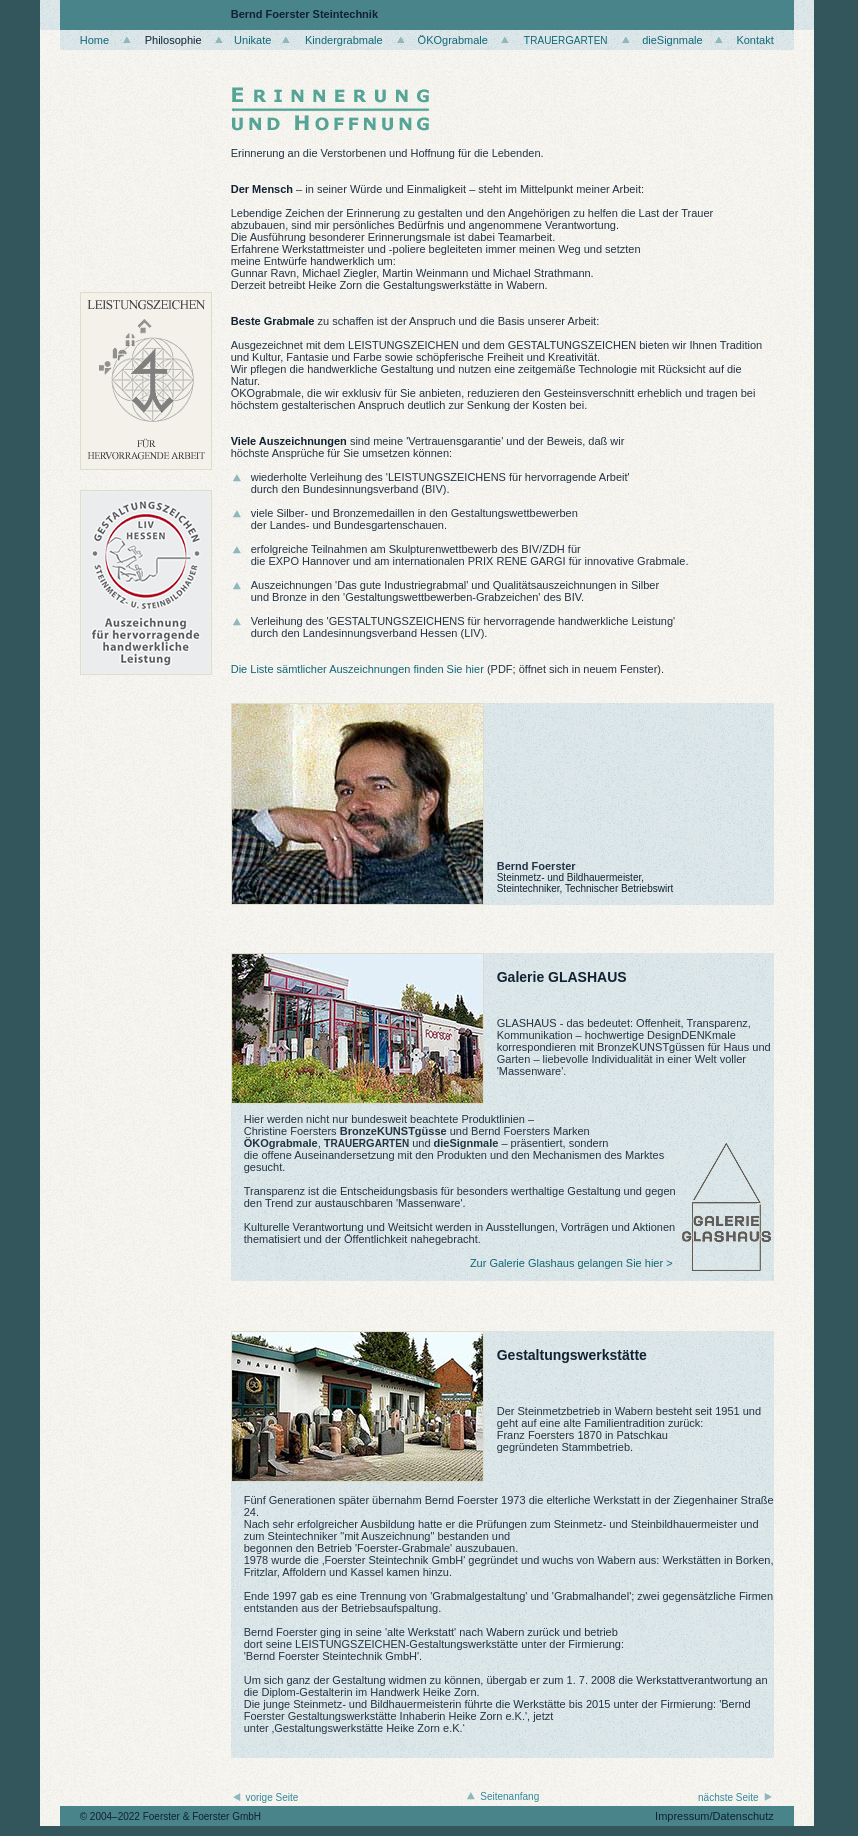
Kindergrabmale (344, 40)
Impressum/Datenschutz (714, 1816)
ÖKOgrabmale (453, 40)
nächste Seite (725, 1797)
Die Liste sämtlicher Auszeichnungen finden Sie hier (357, 669)
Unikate (252, 40)
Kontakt (754, 40)
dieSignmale (672, 40)
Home (94, 40)
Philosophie (173, 40)
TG (566, 40)
